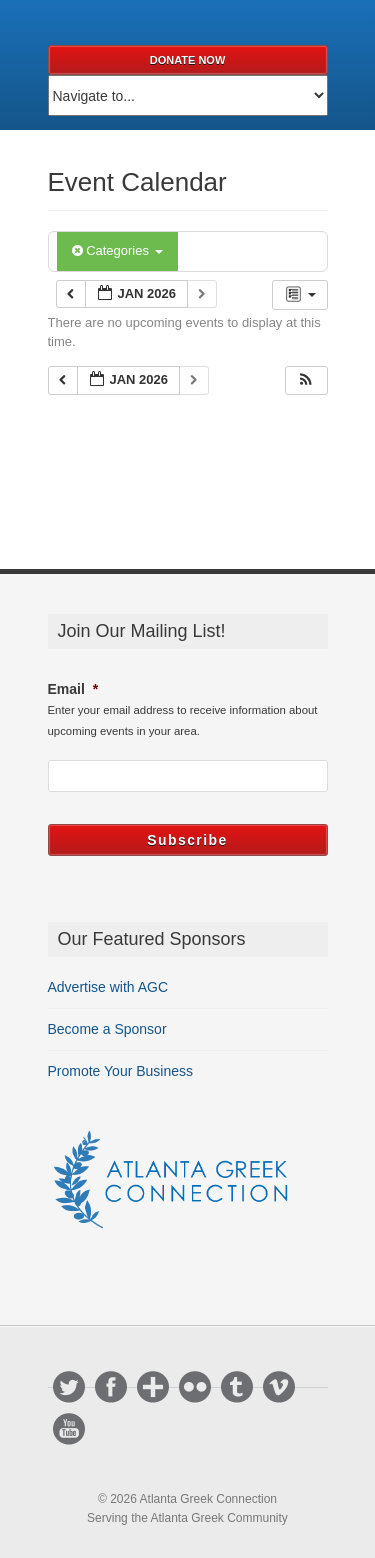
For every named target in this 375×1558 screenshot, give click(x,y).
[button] (306, 380)
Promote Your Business (121, 1071)
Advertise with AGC (108, 987)
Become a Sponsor (107, 1029)
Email (73, 689)
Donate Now (188, 60)
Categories (117, 250)
